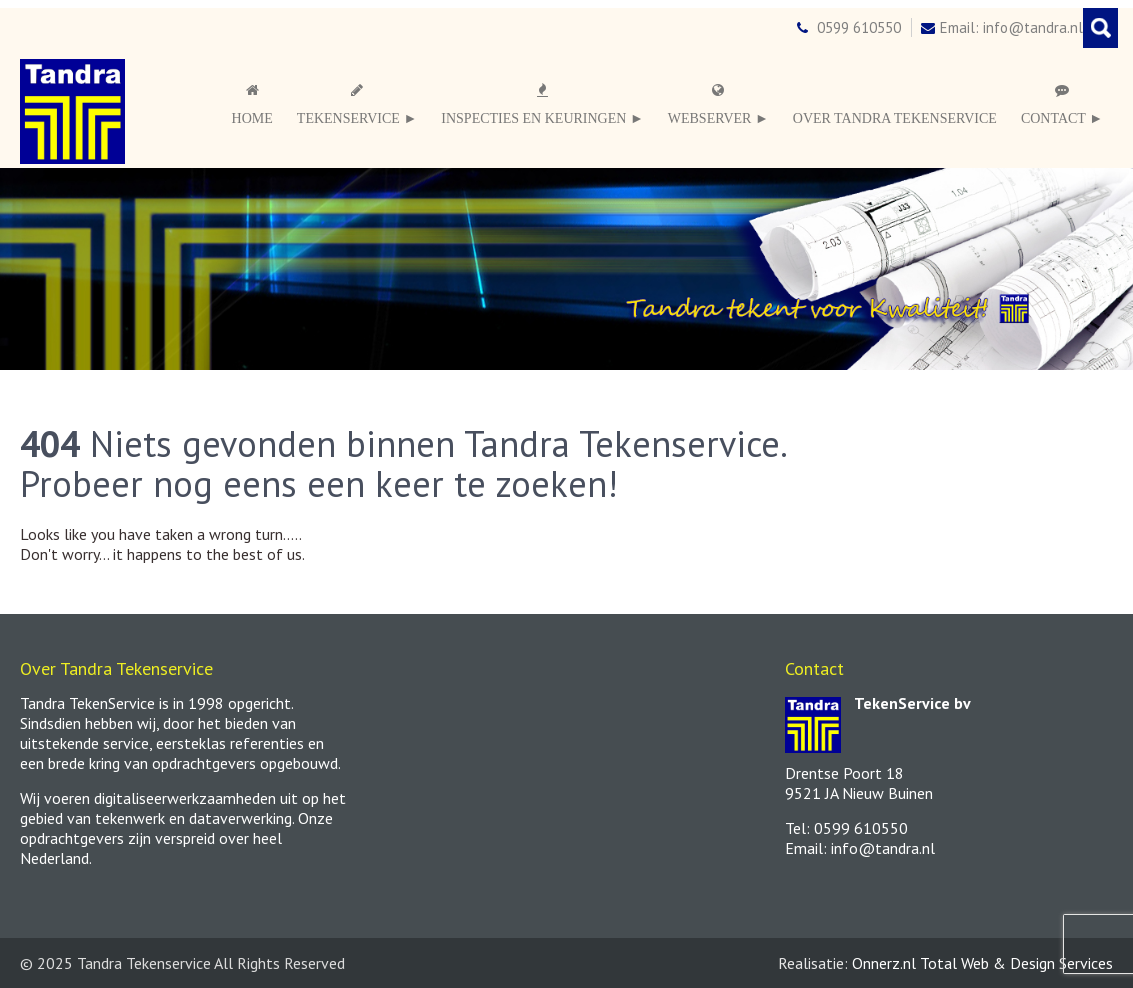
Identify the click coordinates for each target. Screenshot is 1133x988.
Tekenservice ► (357, 104)
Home (252, 104)
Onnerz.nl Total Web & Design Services (982, 963)
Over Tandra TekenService (895, 118)
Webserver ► (718, 104)
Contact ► (1062, 104)
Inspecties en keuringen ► (542, 104)
